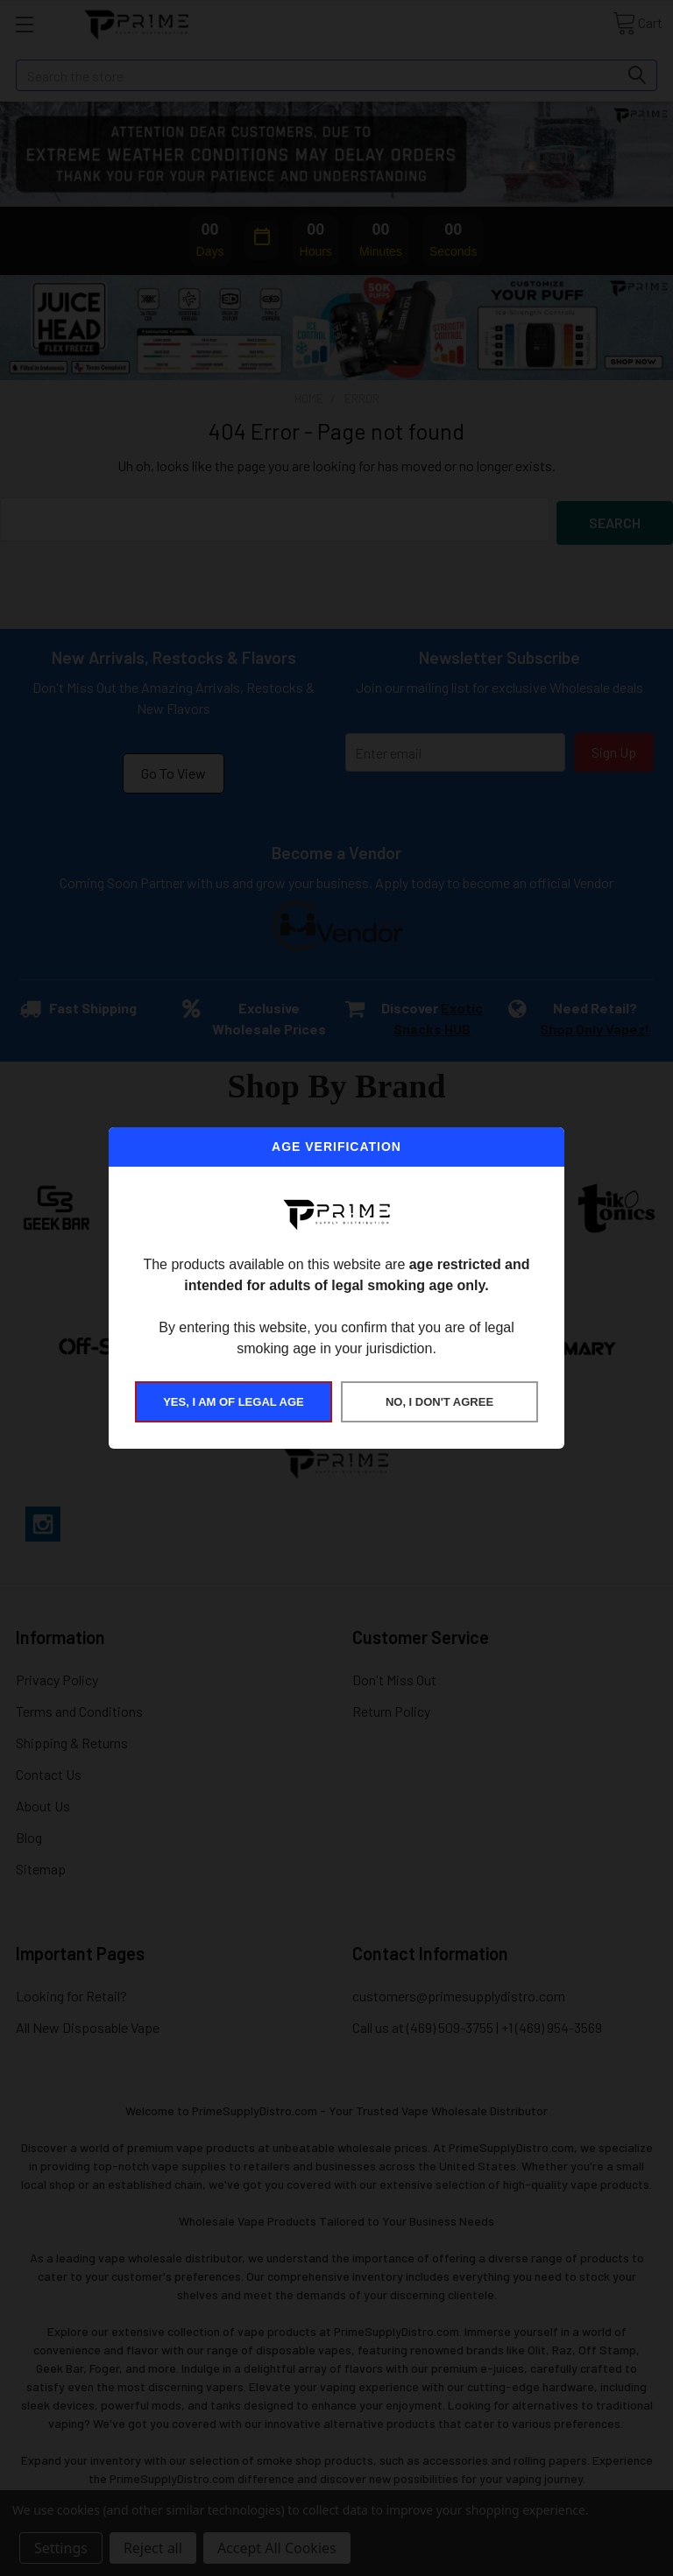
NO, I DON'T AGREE (439, 1401)
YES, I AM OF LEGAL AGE (233, 1401)
